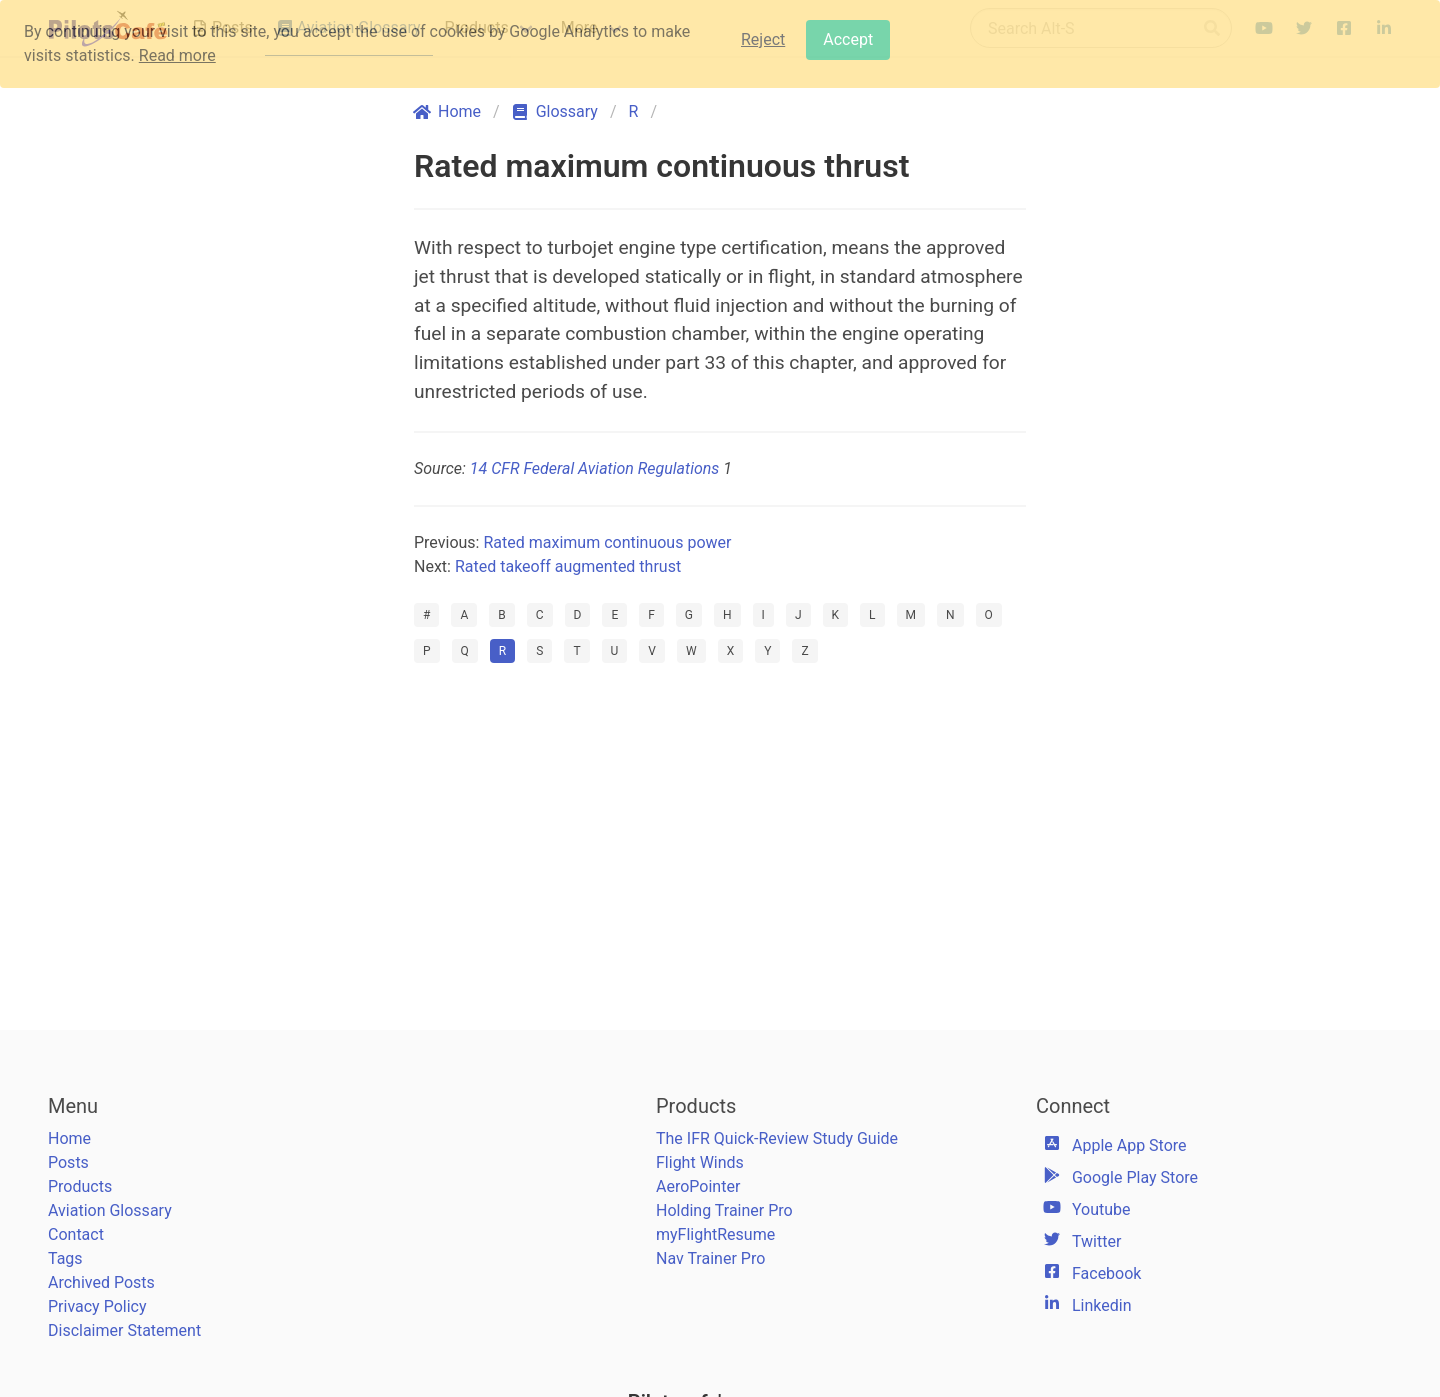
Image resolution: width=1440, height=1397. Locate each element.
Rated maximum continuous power (607, 542)
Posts (68, 1162)
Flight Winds (700, 1162)
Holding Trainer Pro (724, 1210)
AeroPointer (698, 1186)
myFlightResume (715, 1234)
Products (80, 1186)
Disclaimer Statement (124, 1330)
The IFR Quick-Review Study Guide (777, 1138)
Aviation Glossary (110, 1210)
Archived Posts (101, 1282)
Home (69, 1138)
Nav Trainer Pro (710, 1258)
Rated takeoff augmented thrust (568, 566)
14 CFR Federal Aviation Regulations (594, 468)
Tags (65, 1258)
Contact (76, 1234)
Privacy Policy (97, 1306)
